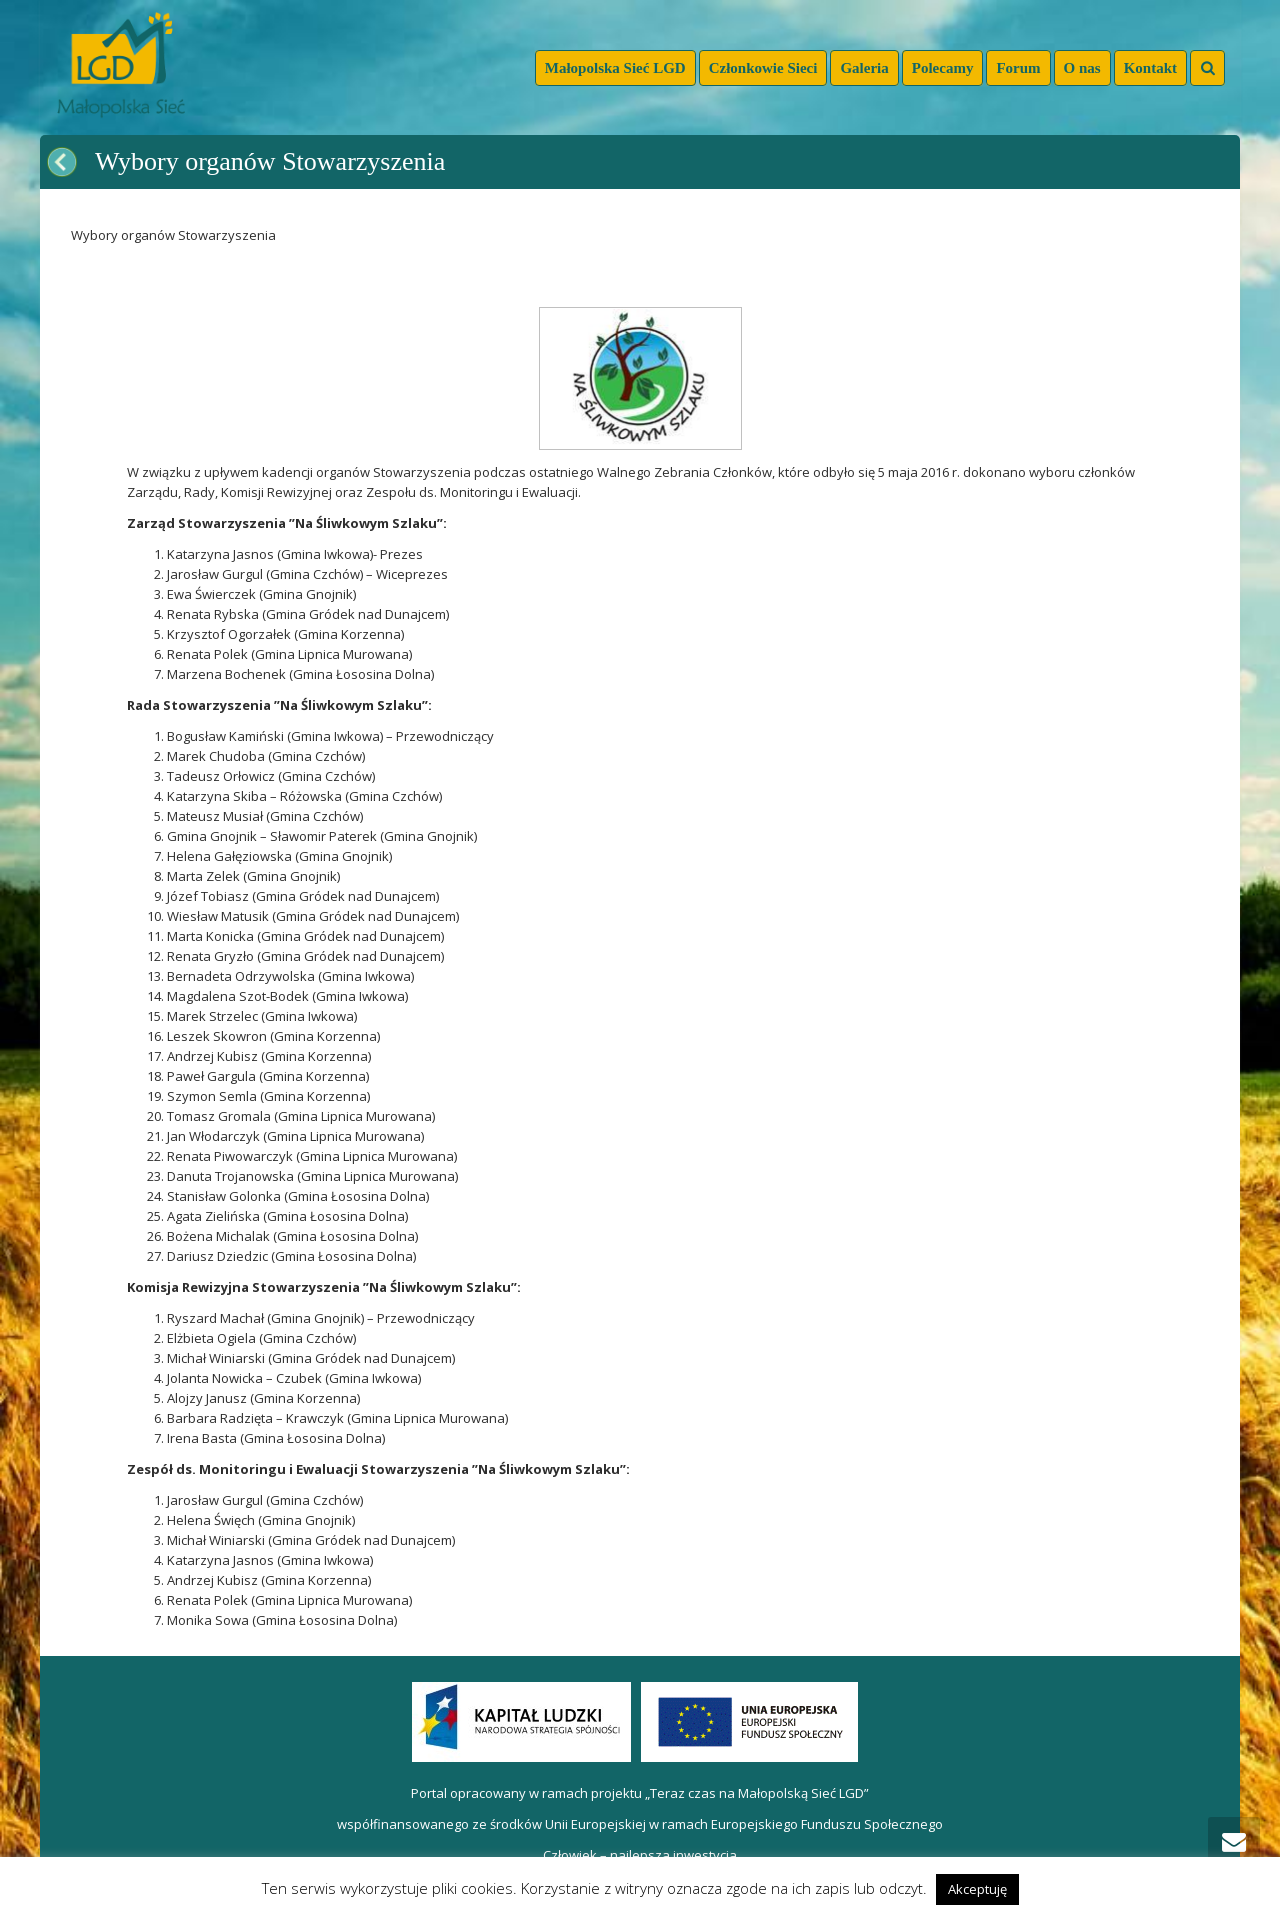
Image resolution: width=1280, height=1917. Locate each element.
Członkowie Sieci (763, 68)
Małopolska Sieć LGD (615, 68)
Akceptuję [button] (977, 1889)
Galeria (864, 68)
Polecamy (943, 68)
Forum (1018, 68)
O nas (1082, 68)
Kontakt (1150, 68)
